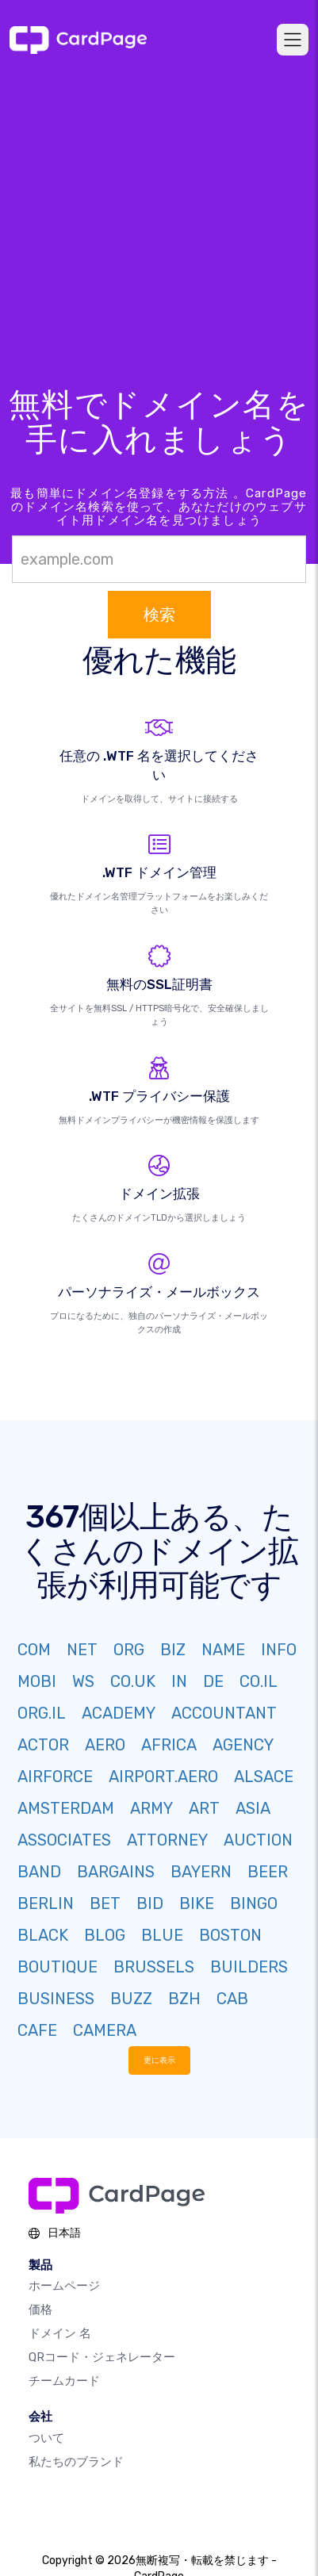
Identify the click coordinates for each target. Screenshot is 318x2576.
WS (83, 1681)
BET (105, 1903)
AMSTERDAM (65, 1808)
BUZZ (131, 1998)
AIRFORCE (55, 1776)
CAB (232, 1998)
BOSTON (230, 1935)
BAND (39, 1871)
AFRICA (169, 1744)
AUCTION (258, 1840)
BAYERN (201, 1871)
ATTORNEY (167, 1840)
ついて (46, 2438)
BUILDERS (249, 1966)
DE (213, 1681)
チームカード (64, 2381)
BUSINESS (55, 1998)
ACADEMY (118, 1713)
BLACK (42, 1935)
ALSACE (263, 1776)
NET (82, 1649)
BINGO (254, 1903)
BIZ (173, 1649)
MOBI (36, 1681)
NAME (223, 1649)
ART (204, 1808)
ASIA (253, 1808)
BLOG (104, 1935)
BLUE (162, 1935)
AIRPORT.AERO (163, 1776)
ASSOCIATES (64, 1840)
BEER (267, 1871)
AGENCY (243, 1744)
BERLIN (45, 1903)
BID (149, 1903)
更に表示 (159, 2060)
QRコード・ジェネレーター (102, 2357)
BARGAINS (116, 1871)
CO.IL (258, 1681)
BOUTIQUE (57, 1966)
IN (179, 1681)
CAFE (37, 2030)
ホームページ (64, 2286)
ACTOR (43, 1744)
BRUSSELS (153, 1966)
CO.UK (132, 1681)
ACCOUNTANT (224, 1713)
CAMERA (104, 2030)
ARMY (151, 1808)
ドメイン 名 (60, 2333)
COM (34, 1649)
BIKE (196, 1903)
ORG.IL (41, 1713)
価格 (40, 2309)
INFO (279, 1649)
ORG (128, 1649)
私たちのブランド (76, 2462)
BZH (184, 1998)
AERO (105, 1744)
